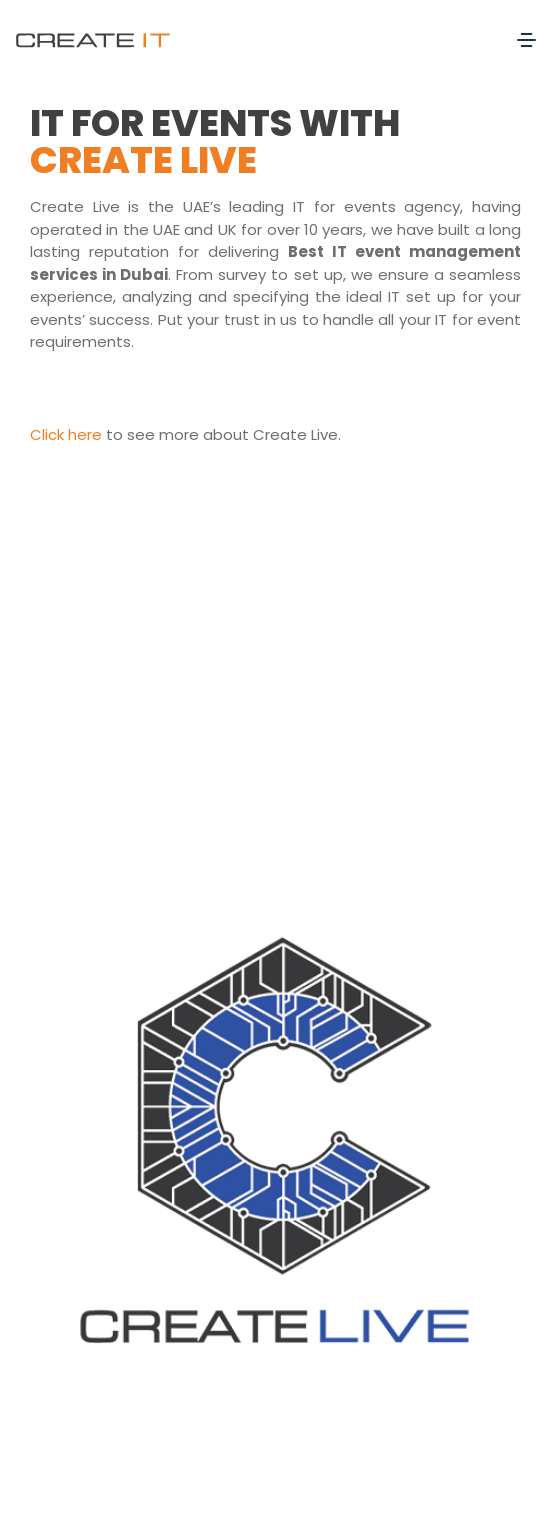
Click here (66, 434)
